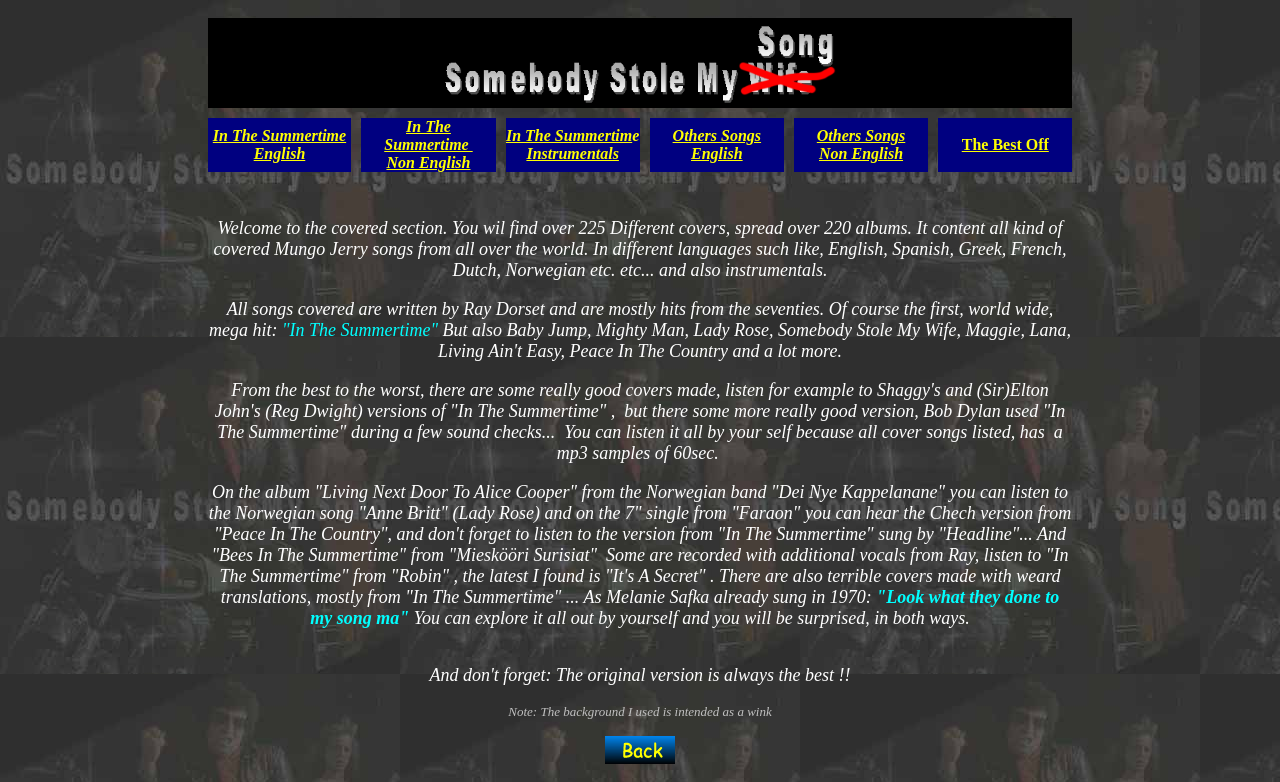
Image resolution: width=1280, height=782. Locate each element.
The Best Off (1005, 144)
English (280, 153)
